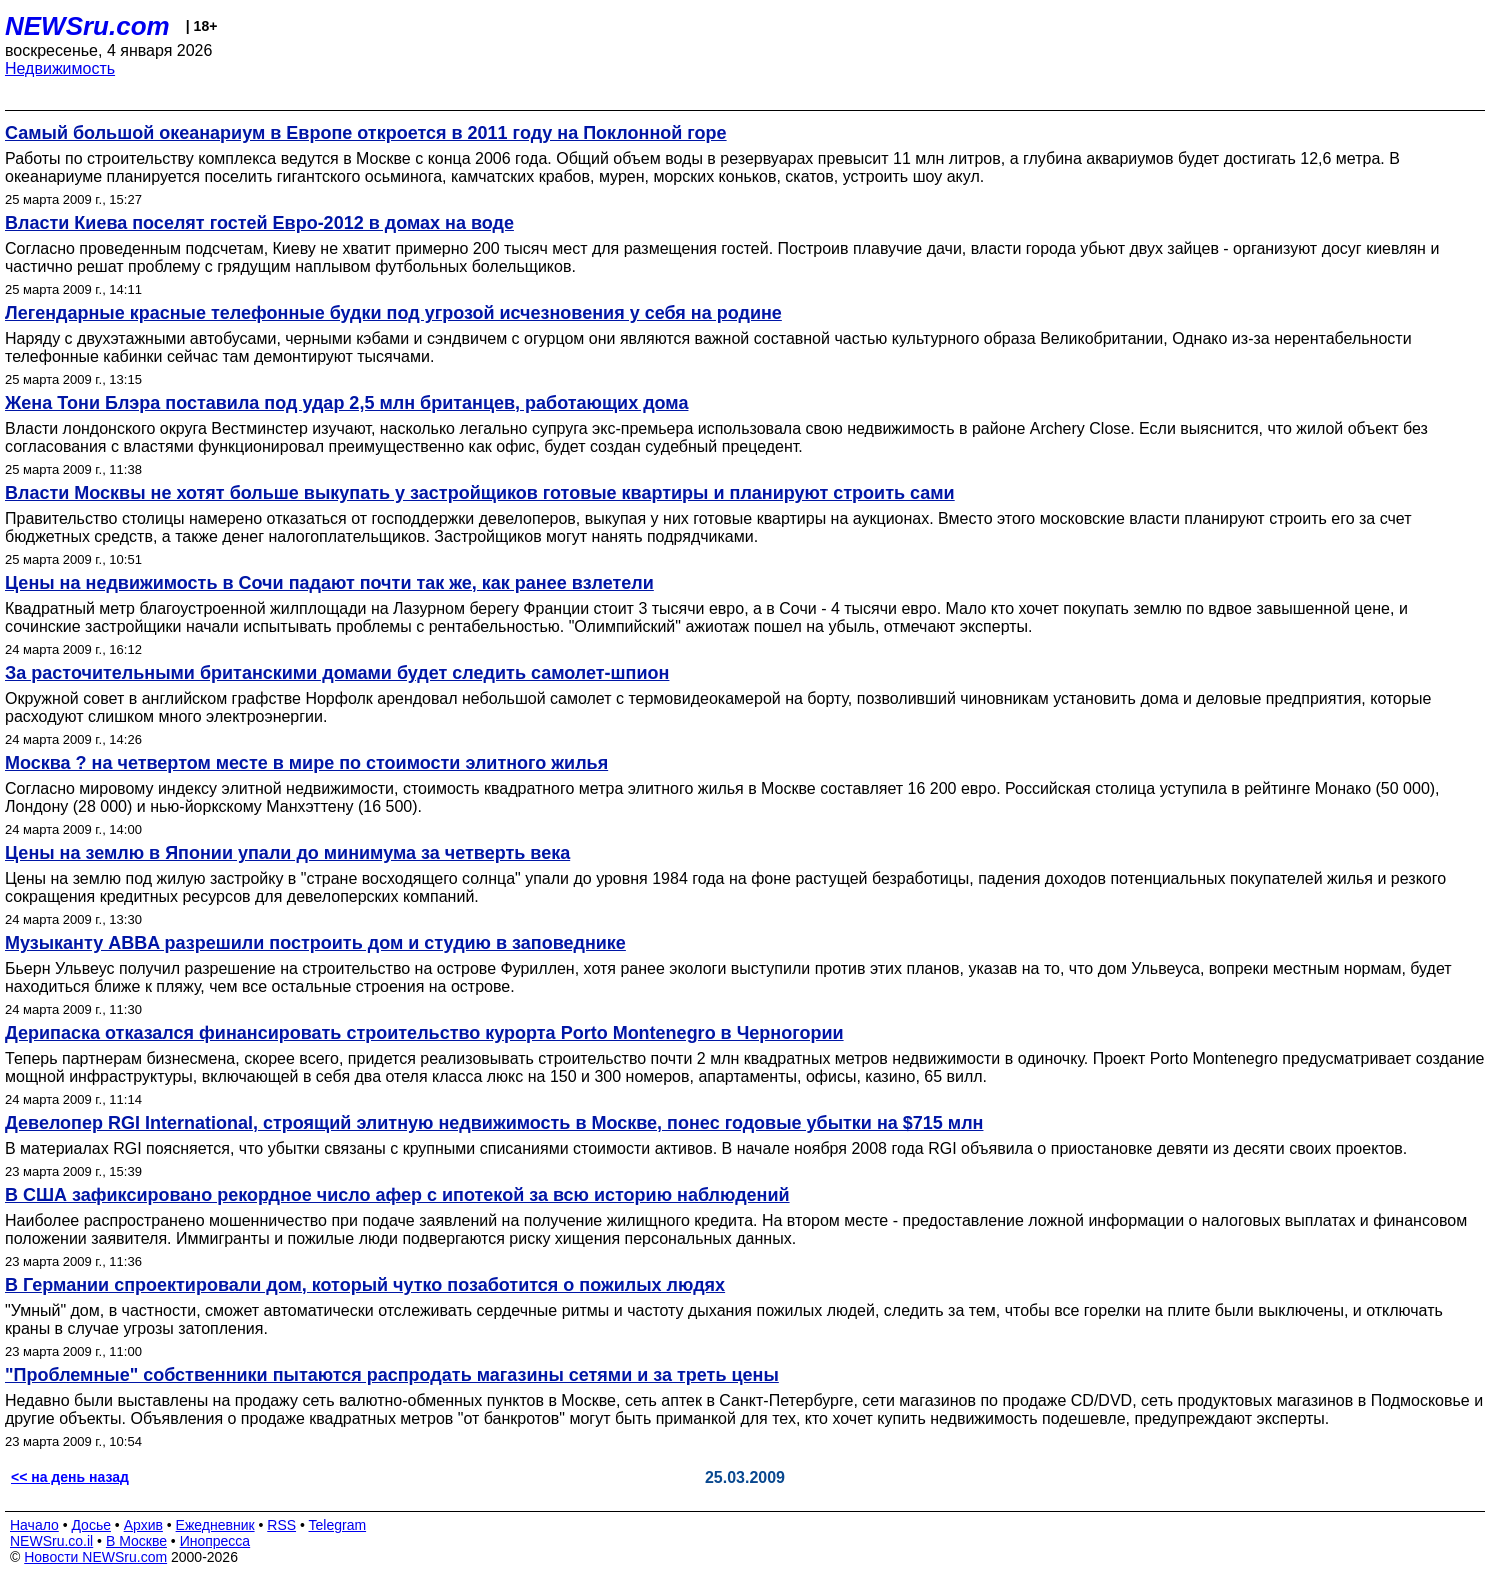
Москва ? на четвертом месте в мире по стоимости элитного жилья (306, 763)
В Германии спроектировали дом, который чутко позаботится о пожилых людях (365, 1285)
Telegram (338, 1525)
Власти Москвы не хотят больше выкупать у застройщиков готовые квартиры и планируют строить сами (480, 493)
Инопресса (215, 1541)
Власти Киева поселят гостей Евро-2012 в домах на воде (259, 223)
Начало (34, 1525)
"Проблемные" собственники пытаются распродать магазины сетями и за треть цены (392, 1375)
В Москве (136, 1541)
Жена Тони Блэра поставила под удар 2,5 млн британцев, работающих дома (346, 403)
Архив (143, 1525)
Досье (91, 1525)
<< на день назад (70, 1477)
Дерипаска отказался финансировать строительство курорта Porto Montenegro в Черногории (424, 1033)
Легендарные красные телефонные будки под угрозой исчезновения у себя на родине (393, 313)
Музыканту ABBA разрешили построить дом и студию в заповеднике (315, 943)
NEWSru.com (87, 26)
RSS (281, 1525)
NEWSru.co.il (51, 1541)
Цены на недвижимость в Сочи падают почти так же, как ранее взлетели (329, 583)
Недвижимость (60, 68)
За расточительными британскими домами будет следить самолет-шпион (337, 673)
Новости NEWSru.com (95, 1557)
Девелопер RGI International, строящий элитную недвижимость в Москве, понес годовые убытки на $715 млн (494, 1123)
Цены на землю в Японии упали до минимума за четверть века (287, 853)
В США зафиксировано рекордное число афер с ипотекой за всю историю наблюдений (397, 1195)
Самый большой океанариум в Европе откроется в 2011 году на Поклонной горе (366, 133)
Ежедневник (215, 1525)
